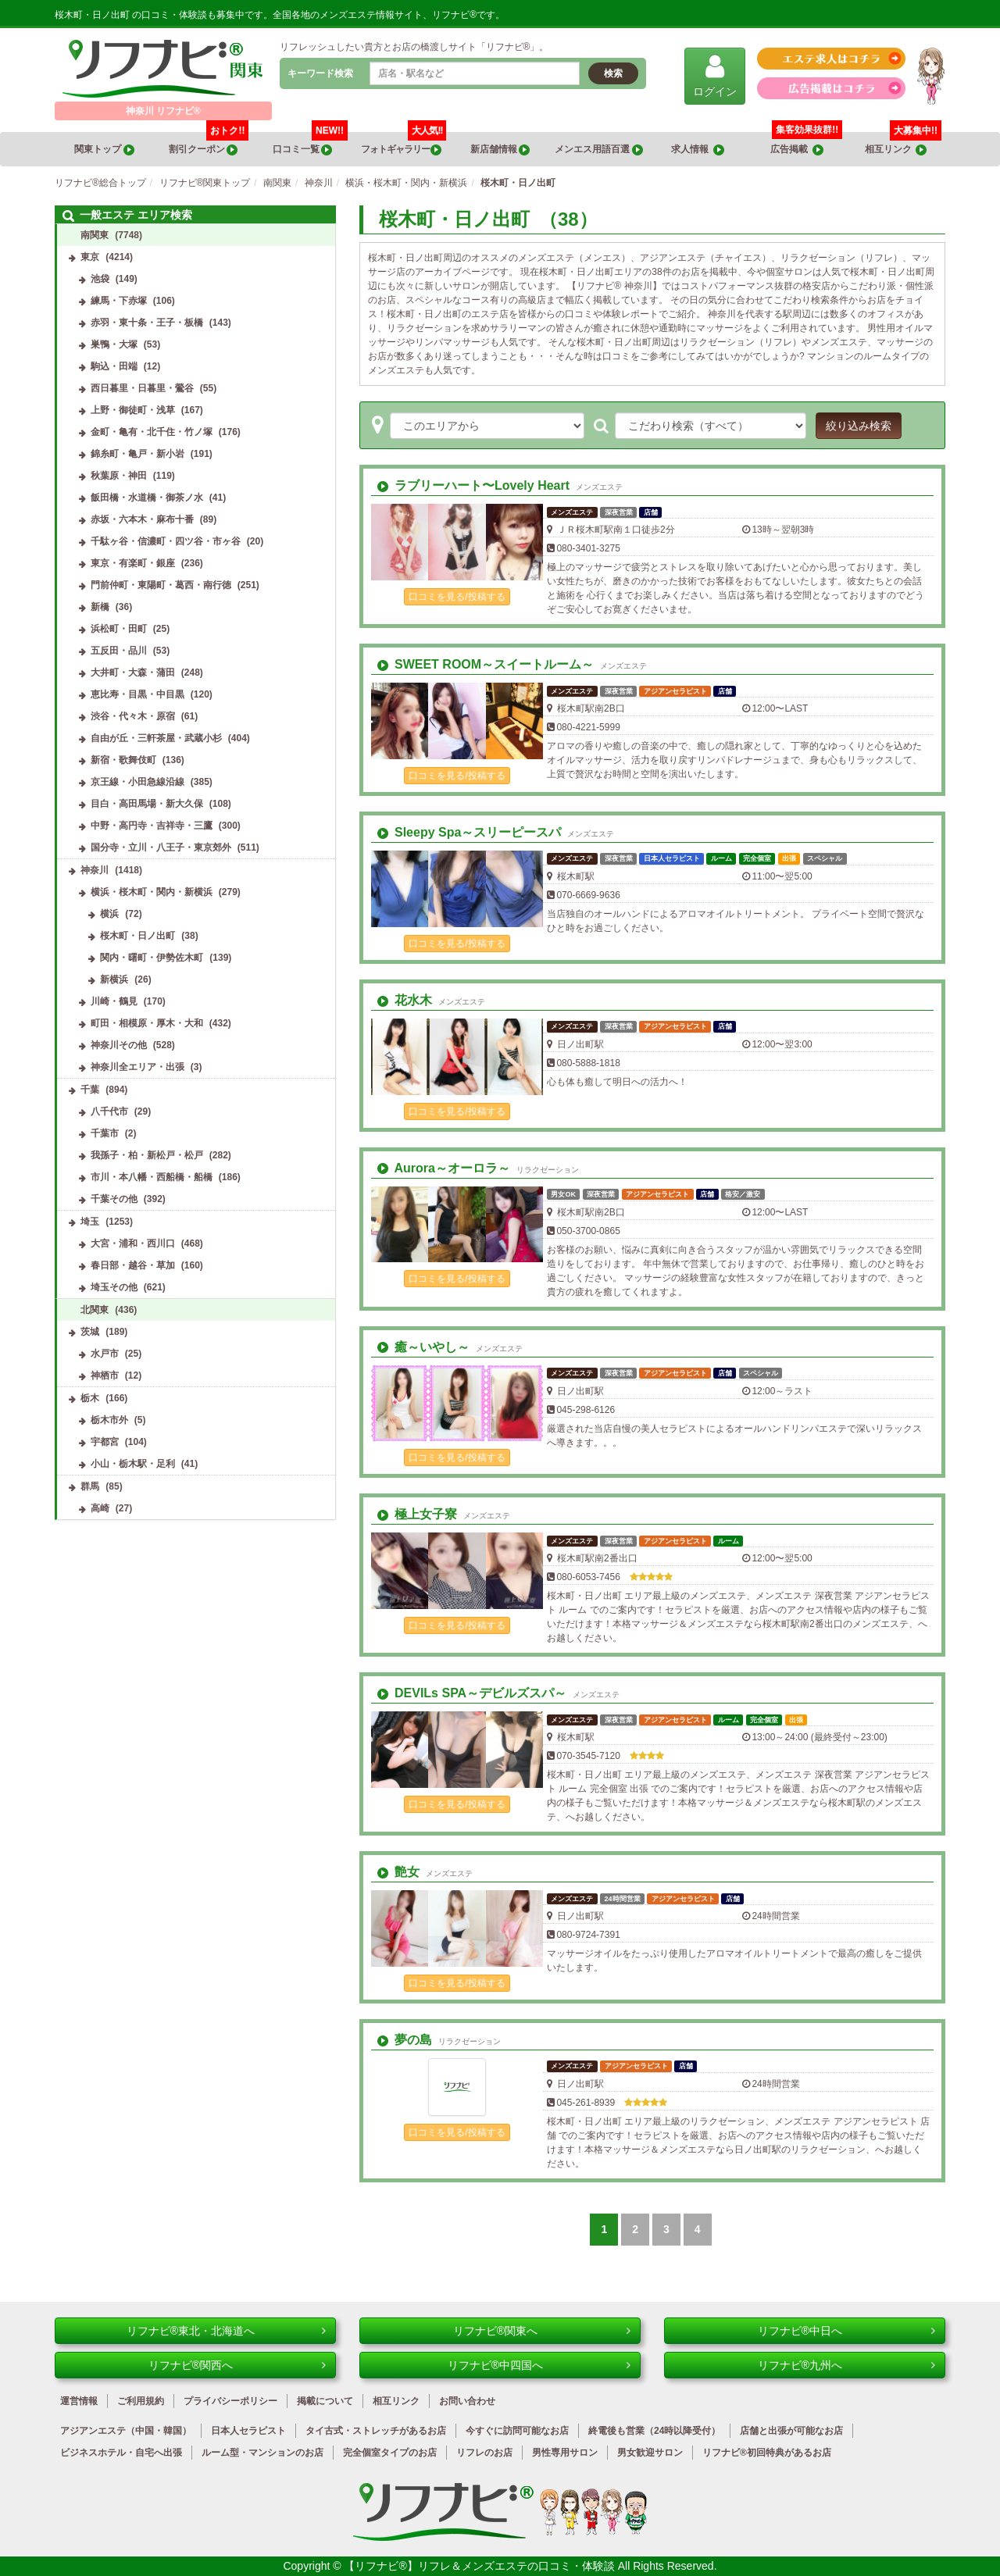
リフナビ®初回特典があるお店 (766, 2452)
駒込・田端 (114, 366)
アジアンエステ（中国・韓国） (125, 2430)
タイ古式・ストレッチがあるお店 (375, 2430)
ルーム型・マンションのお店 (262, 2452)
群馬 (89, 1486)
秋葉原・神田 (119, 475)
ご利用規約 (140, 2401)
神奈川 (94, 870)
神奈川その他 (119, 1045)
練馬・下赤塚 (119, 300)
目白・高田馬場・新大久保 (147, 803)
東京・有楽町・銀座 (133, 563)
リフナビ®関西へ (237, 2365)
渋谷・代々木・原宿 (133, 716)
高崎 (100, 1508)
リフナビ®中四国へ (539, 2365)
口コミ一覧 (310, 143)
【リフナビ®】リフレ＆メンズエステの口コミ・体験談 (480, 2566)
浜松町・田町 (119, 628)
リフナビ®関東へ (541, 2330)
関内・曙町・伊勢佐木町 (151, 957)
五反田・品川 (119, 650)
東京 (89, 257)
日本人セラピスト (248, 2430)
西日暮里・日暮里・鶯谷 (142, 388)
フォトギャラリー (404, 143)
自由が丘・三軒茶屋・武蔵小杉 (156, 738)
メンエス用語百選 (598, 149)
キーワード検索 (320, 73)
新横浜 (114, 979)
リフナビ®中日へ (846, 2330)
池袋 (100, 278)
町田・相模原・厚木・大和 (147, 1023)
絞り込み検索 (858, 425)
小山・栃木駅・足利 (133, 1463)
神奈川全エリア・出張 (137, 1066)
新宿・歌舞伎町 (123, 760)
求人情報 (697, 149)
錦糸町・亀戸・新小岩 (137, 453)
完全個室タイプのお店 (390, 2452)
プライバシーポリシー (230, 2401)
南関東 (94, 235)
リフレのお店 (484, 2452)
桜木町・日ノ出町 (137, 935)
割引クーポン (209, 143)
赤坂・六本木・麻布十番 (142, 519)
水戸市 (105, 1353)
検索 (613, 73)
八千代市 (109, 1111)
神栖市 (105, 1375)
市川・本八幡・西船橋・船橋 (151, 1177)
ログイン (715, 75)
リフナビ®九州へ (846, 2365)
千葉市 (105, 1133)
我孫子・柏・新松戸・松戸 (147, 1155)
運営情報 (79, 2401)
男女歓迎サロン (650, 2452)
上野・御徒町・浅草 (133, 410)
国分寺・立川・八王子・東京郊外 (161, 847)
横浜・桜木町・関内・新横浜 (151, 892)
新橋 (100, 606)
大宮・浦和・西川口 (133, 1243)
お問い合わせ (467, 2401)
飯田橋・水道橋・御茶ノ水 (147, 497)
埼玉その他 (114, 1287)
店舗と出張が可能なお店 (791, 2430)
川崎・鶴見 (114, 1001)
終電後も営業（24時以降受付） (654, 2430)
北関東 (94, 1309)
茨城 (89, 1331)
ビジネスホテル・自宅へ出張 (121, 2452)
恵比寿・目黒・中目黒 (137, 694)
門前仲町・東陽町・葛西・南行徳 (161, 585)
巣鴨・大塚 (114, 344)
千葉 (89, 1089)
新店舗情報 (500, 149)
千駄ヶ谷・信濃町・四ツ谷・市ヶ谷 (166, 541)
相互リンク (903, 143)
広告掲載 (796, 149)
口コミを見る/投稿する (457, 596)
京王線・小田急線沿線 (137, 781)
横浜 (109, 913)
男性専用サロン (565, 2452)
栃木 (89, 1398)
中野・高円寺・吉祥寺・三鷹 (151, 825)
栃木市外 (109, 1420)
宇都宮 (105, 1441)
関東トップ (104, 149)
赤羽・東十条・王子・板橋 (147, 322)
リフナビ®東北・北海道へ (226, 2330)
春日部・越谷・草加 (133, 1265)
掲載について (325, 2401)
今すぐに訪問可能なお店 (517, 2430)
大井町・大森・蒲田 (133, 672)
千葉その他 (114, 1198)
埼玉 (89, 1221)
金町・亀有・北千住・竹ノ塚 (151, 431)
